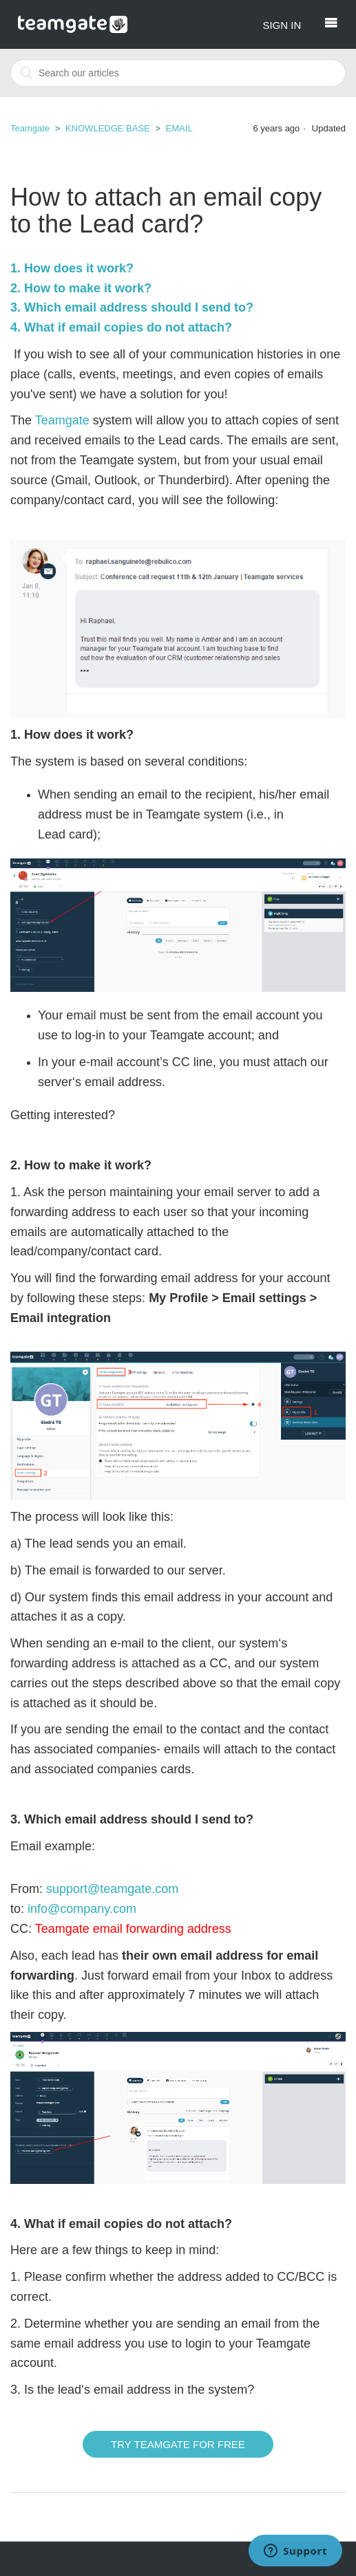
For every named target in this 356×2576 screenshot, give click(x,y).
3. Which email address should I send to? (131, 307)
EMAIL (179, 128)
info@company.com (82, 1909)
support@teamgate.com (112, 1889)
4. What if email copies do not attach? (121, 327)
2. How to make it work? (80, 288)
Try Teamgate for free (178, 2444)
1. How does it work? (72, 268)
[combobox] (178, 73)
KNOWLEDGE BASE (107, 128)
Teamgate (30, 128)
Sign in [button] (281, 25)
